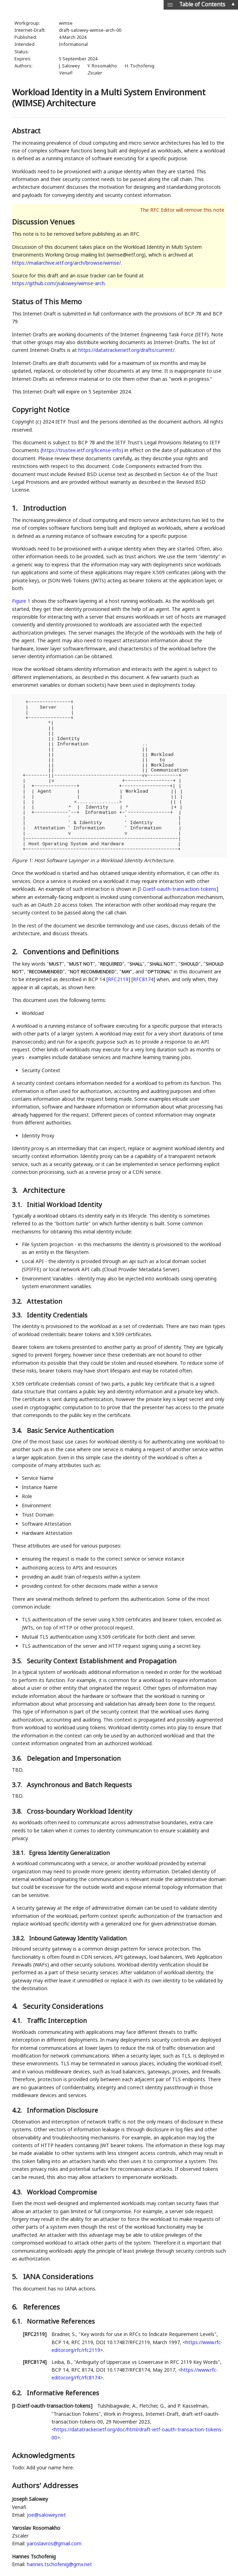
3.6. (18, 1758)
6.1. (18, 2321)
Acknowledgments (43, 2455)
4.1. (18, 2020)
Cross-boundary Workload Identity (79, 1811)
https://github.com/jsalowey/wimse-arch (58, 283)
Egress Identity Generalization (69, 1853)
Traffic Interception (57, 2020)
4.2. (18, 2110)
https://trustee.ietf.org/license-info (81, 450)
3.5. (18, 1661)
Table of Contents (202, 4)
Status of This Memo (47, 301)
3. (15, 1190)
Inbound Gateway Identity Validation (78, 1938)
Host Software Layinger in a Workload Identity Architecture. (104, 860)
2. (15, 951)
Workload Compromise (62, 2192)
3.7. (18, 1785)
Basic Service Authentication (70, 1430)
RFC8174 (143, 979)
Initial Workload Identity (64, 1204)
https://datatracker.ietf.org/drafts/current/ (126, 350)
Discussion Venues (43, 222)
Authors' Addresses (45, 2485)
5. (15, 2276)
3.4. (18, 1430)
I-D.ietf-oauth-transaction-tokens (177, 888)
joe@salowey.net (46, 2514)
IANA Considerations (58, 2276)
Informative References (63, 2393)
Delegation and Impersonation (74, 1758)
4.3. (18, 2192)
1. (15, 508)
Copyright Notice (40, 409)
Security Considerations (63, 2006)
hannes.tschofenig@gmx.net (59, 2564)
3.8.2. (19, 1938)
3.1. (18, 1204)
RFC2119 (118, 979)
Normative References (61, 2321)
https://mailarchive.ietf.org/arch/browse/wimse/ (66, 262)
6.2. (18, 2393)
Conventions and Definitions (71, 951)
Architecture (44, 1190)
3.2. (18, 1301)
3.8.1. (19, 1853)
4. (15, 2006)
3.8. (18, 1811)
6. (15, 2307)
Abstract (26, 131)
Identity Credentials (57, 1315)
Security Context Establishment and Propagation (101, 1661)
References (41, 2307)
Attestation (44, 1301)
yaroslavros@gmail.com (54, 2543)
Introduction (44, 508)
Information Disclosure (62, 2110)
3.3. (18, 1315)
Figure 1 (21, 601)
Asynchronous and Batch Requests (79, 1785)
